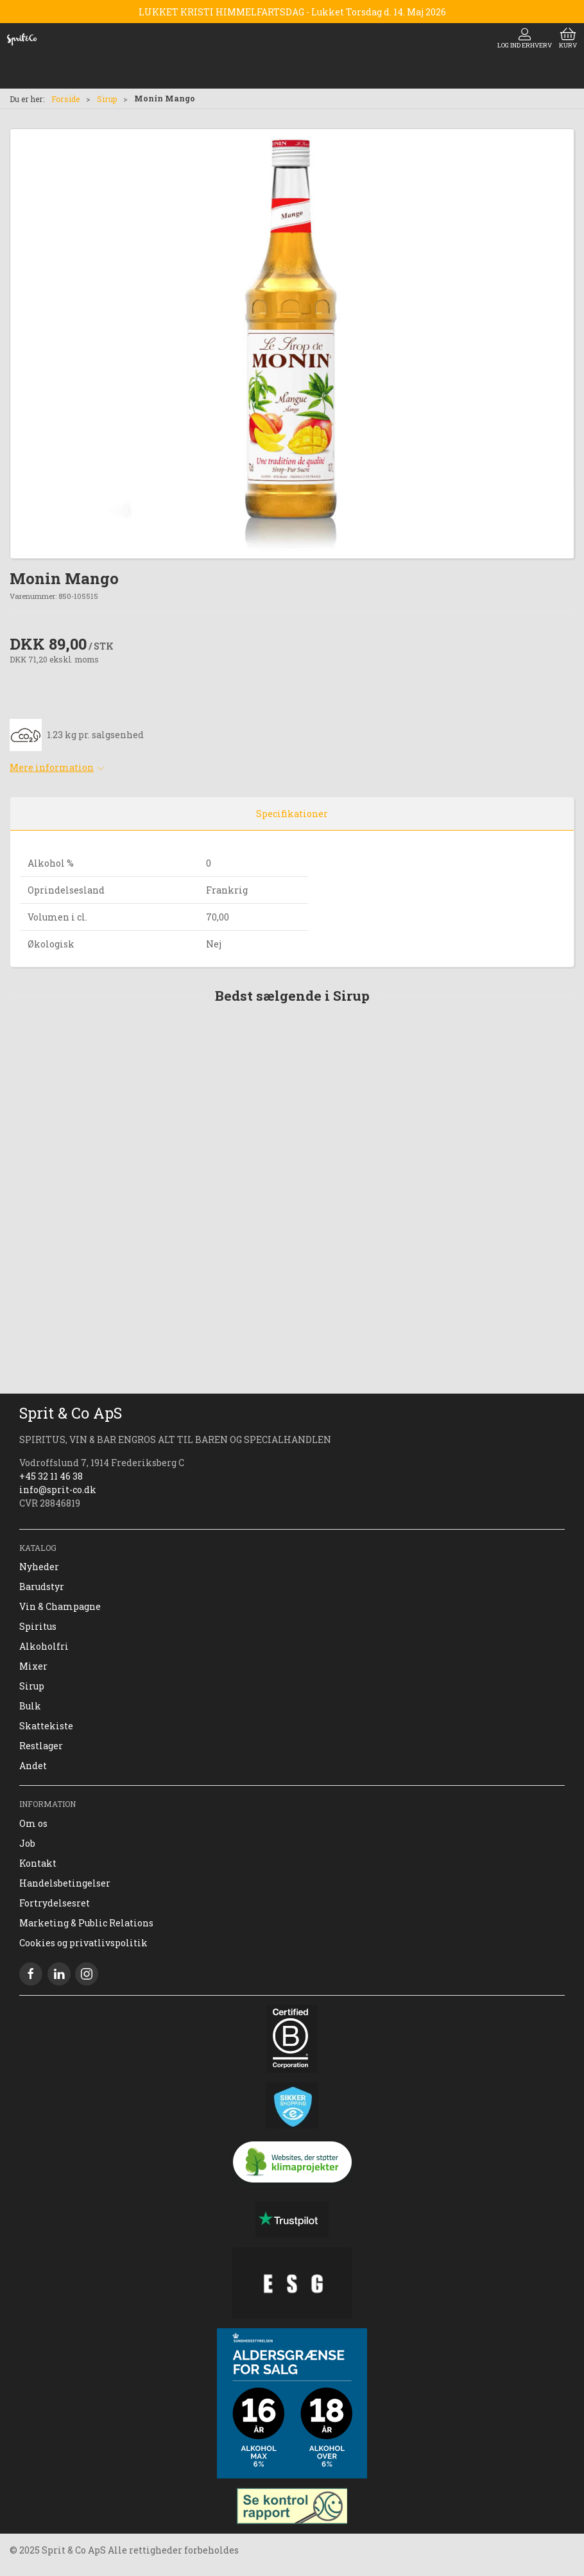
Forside (65, 99)
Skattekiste (46, 1726)
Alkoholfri (44, 1646)
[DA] (22, 39)
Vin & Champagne (60, 1606)
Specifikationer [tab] (292, 814)
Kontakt (37, 1863)
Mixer (33, 1666)
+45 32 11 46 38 (51, 1476)
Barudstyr (41, 1586)
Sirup (107, 99)
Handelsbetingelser (64, 1883)
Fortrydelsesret (54, 1903)
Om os (33, 1823)
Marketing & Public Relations (86, 1923)
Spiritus (37, 1626)
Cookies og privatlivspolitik (83, 1943)
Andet (33, 1765)
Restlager (41, 1746)
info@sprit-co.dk (57, 1489)
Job (27, 1843)
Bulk (30, 1706)
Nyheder (39, 1566)
